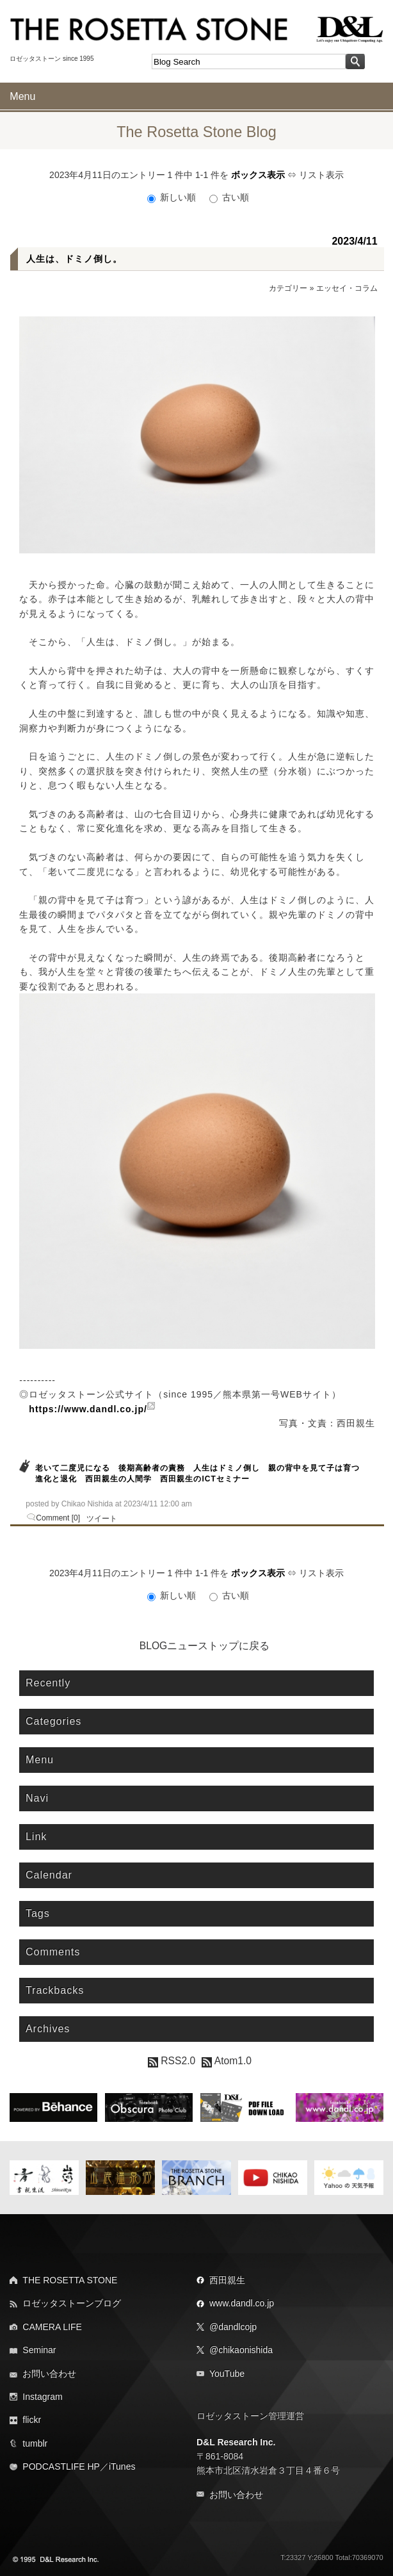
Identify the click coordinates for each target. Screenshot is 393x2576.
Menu (22, 96)
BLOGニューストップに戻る (205, 1645)
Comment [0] (58, 1517)
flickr (31, 2420)
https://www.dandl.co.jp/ (88, 1409)
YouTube (227, 2373)
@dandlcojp (233, 2327)
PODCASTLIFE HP (61, 2466)
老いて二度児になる (72, 1467)
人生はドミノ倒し (226, 1467)
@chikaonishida (241, 2350)
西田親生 (227, 2280)
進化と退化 (56, 1478)
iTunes (122, 2466)
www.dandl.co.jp (241, 2303)
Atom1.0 (227, 2060)
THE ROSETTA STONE (69, 2280)
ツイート (101, 1518)
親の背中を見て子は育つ (314, 1467)
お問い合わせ (49, 2373)
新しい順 (172, 197)
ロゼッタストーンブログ (71, 2303)
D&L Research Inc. (235, 2442)
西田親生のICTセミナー (204, 1478)
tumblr (34, 2443)
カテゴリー (288, 288)
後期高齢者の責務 (151, 1467)
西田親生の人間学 (118, 1478)
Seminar (39, 2350)
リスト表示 (321, 175)
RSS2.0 (171, 2060)
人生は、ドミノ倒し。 (74, 259)
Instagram (42, 2397)
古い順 (229, 197)
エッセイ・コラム (347, 288)
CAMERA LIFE (52, 2327)
